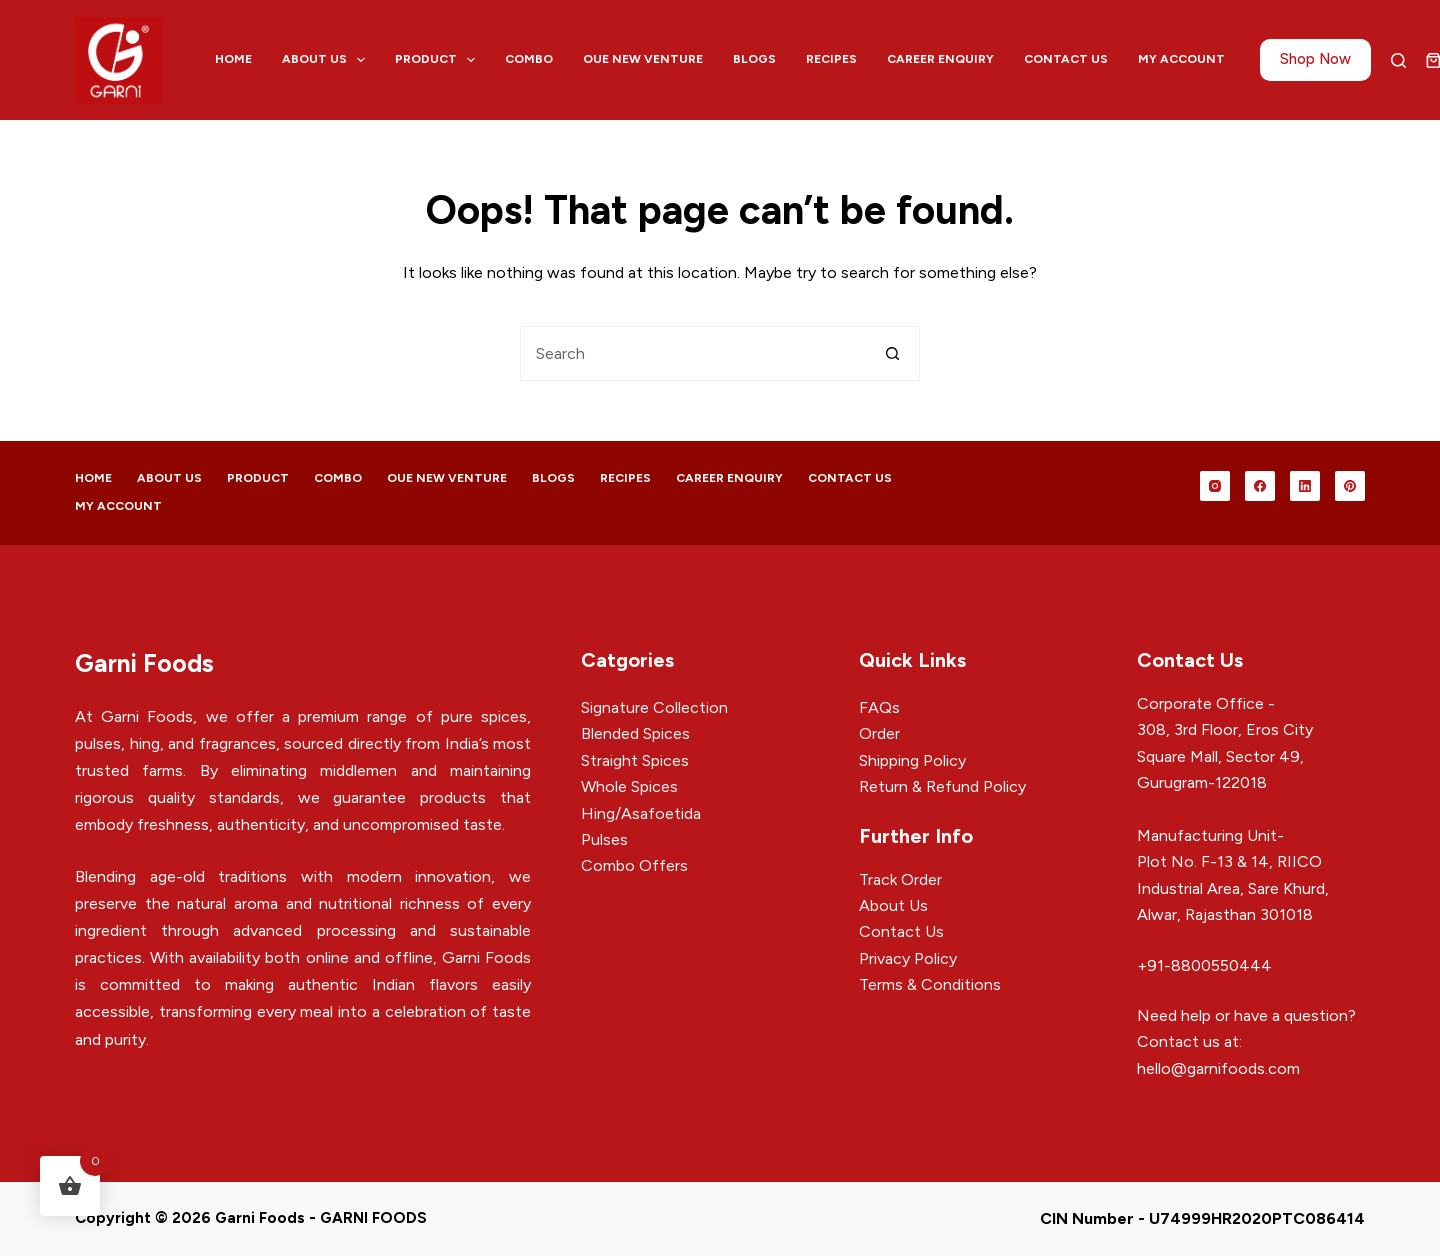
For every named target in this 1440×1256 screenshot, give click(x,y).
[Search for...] (692, 353)
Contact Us (1066, 59)
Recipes (831, 59)
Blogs (754, 59)
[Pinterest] (1350, 486)
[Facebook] (1260, 486)
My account (1181, 59)
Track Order (900, 879)
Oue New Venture (643, 59)
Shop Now (1315, 59)
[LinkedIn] (1305, 486)
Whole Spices (629, 786)
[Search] (1398, 60)
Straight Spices (635, 760)
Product (439, 60)
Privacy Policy (908, 958)
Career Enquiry (940, 59)
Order (879, 733)
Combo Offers (634, 865)
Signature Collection (654, 707)
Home (233, 59)
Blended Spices (635, 733)
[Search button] (892, 353)
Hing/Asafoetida (641, 813)
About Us (327, 60)
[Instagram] (1215, 486)
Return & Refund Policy (942, 786)
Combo (529, 59)
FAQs (879, 707)
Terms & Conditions (930, 984)
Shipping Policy (912, 760)
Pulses (604, 839)
